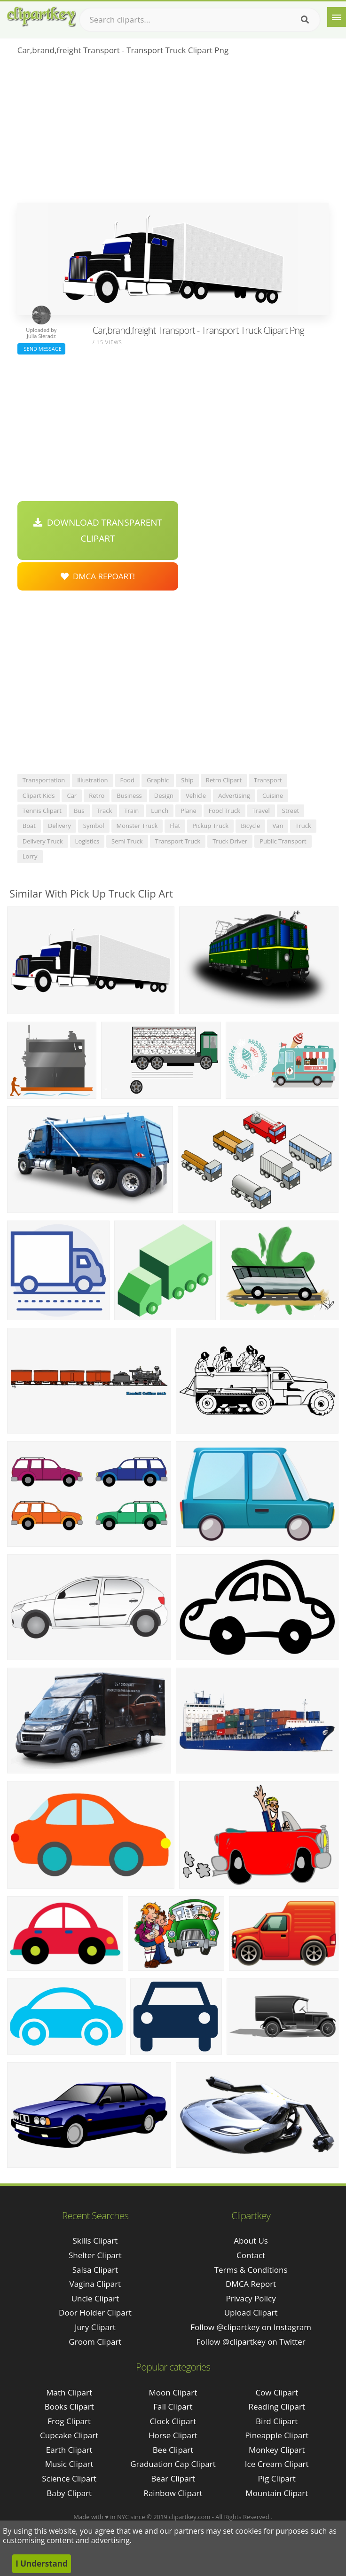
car (72, 795)
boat (29, 825)
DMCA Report (251, 2283)
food (127, 780)
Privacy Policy (251, 2298)
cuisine (272, 795)
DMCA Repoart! (98, 576)
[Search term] (200, 20)
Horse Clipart (173, 2435)
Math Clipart (69, 2392)
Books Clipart (69, 2406)
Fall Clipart (172, 2406)
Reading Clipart (277, 2406)
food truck (224, 810)
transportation (44, 780)
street (290, 810)
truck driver (229, 841)
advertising (234, 795)
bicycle (250, 825)
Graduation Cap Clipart (173, 2463)
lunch (159, 810)
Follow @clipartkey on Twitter (251, 2341)
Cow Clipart (276, 2392)
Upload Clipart (251, 2312)
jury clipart (95, 2327)
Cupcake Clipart (69, 2435)
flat (175, 825)
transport (268, 780)
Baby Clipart (69, 2493)
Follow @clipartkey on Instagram (250, 2327)
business (129, 795)
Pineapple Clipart (276, 2435)
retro (96, 795)
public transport (283, 841)
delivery (59, 825)
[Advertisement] (173, 132)
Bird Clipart (277, 2421)
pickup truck (210, 825)
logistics (87, 841)
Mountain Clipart (276, 2493)
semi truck (127, 841)
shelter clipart (95, 2255)
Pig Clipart (277, 2478)
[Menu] (336, 17)
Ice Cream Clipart (277, 2463)
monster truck (137, 825)
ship (187, 780)
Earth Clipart (69, 2449)
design (163, 795)
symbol (93, 825)
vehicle (196, 795)
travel (261, 810)
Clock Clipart (173, 2421)
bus (79, 810)
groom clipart (95, 2341)
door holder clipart (95, 2312)
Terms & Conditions (251, 2269)
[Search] (305, 20)
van (277, 825)
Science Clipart (69, 2478)
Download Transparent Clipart (97, 530)
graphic (158, 780)
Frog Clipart (69, 2421)
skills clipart (95, 2240)
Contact (250, 2255)
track (104, 810)
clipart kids (39, 795)
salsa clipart (95, 2269)
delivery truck (43, 841)
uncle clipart (95, 2298)
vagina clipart (95, 2283)
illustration (92, 780)
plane (189, 810)
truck (303, 825)
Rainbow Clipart (172, 2493)
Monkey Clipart (277, 2449)
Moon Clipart (173, 2392)
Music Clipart (69, 2463)
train (131, 810)
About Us (251, 2240)
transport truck (177, 841)
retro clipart (224, 780)
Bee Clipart (173, 2449)
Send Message (41, 348)
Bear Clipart (173, 2478)
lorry (30, 856)
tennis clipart (42, 810)
